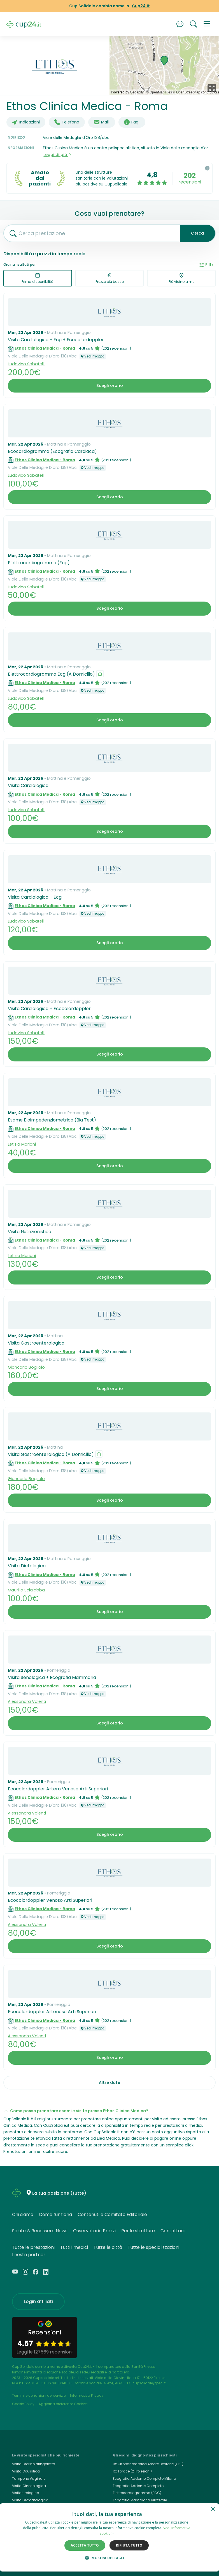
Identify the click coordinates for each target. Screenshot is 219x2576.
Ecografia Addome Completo (138, 2485)
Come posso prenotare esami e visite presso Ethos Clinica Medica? (79, 2111)
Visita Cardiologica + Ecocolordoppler (49, 1008)
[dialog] (109, 2537)
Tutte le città (108, 2247)
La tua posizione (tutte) (59, 2193)
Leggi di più (57, 154)
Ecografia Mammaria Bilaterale (140, 2500)
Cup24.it (141, 6)
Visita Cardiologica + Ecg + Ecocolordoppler (56, 339)
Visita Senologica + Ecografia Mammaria (52, 1677)
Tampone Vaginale (28, 2478)
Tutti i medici (74, 2247)
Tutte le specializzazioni (153, 2247)
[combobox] (89, 233)
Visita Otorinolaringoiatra (33, 2464)
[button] (207, 24)
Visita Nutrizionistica (29, 1231)
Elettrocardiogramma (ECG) (137, 2492)
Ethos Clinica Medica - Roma (45, 348)
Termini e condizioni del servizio (39, 2395)
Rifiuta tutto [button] (129, 2545)
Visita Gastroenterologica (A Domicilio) (51, 1454)
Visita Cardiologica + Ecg (35, 897)
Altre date (109, 2082)
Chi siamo (22, 2214)
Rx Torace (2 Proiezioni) (132, 2471)
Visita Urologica (25, 2492)
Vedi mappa (92, 356)
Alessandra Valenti (27, 1701)
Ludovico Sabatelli (26, 364)
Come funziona (55, 2214)
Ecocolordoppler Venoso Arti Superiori (50, 1900)
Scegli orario (109, 385)
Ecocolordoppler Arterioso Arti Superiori (52, 2011)
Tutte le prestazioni (33, 2247)
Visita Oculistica (26, 2471)
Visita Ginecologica (29, 2485)
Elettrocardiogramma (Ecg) (39, 562)
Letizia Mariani (22, 1144)
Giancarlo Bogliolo (26, 1367)
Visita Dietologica (27, 1566)
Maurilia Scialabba (26, 1590)
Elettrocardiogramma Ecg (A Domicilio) (51, 674)
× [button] (213, 2509)
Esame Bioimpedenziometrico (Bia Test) (52, 1120)
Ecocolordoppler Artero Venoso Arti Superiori (58, 1789)
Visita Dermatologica (30, 2500)
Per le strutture (138, 2231)
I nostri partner (28, 2254)
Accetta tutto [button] (85, 2545)
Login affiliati (38, 2301)
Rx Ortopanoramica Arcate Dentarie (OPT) (148, 2464)
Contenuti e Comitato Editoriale (112, 2214)
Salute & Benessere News (39, 2231)
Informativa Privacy (86, 2395)
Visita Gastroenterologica (36, 1343)
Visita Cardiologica (28, 785)
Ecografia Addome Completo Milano (144, 2478)
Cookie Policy (23, 2403)
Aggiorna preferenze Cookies (63, 2403)
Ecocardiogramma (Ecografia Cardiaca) (52, 451)
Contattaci (172, 2231)
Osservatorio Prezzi (94, 2231)
